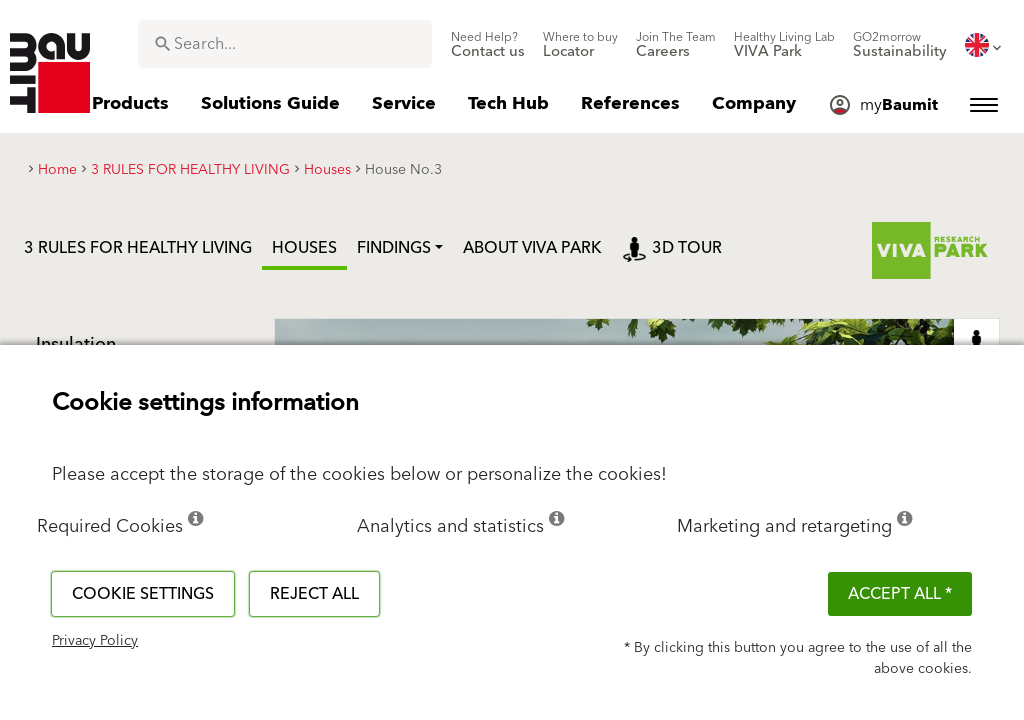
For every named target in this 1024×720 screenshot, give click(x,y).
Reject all (314, 594)
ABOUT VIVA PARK (532, 248)
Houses (304, 248)
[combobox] (285, 44)
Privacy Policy (95, 641)
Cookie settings (143, 594)
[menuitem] (488, 45)
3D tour (672, 248)
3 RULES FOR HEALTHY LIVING (138, 248)
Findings (394, 248)
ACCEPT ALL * (900, 594)
